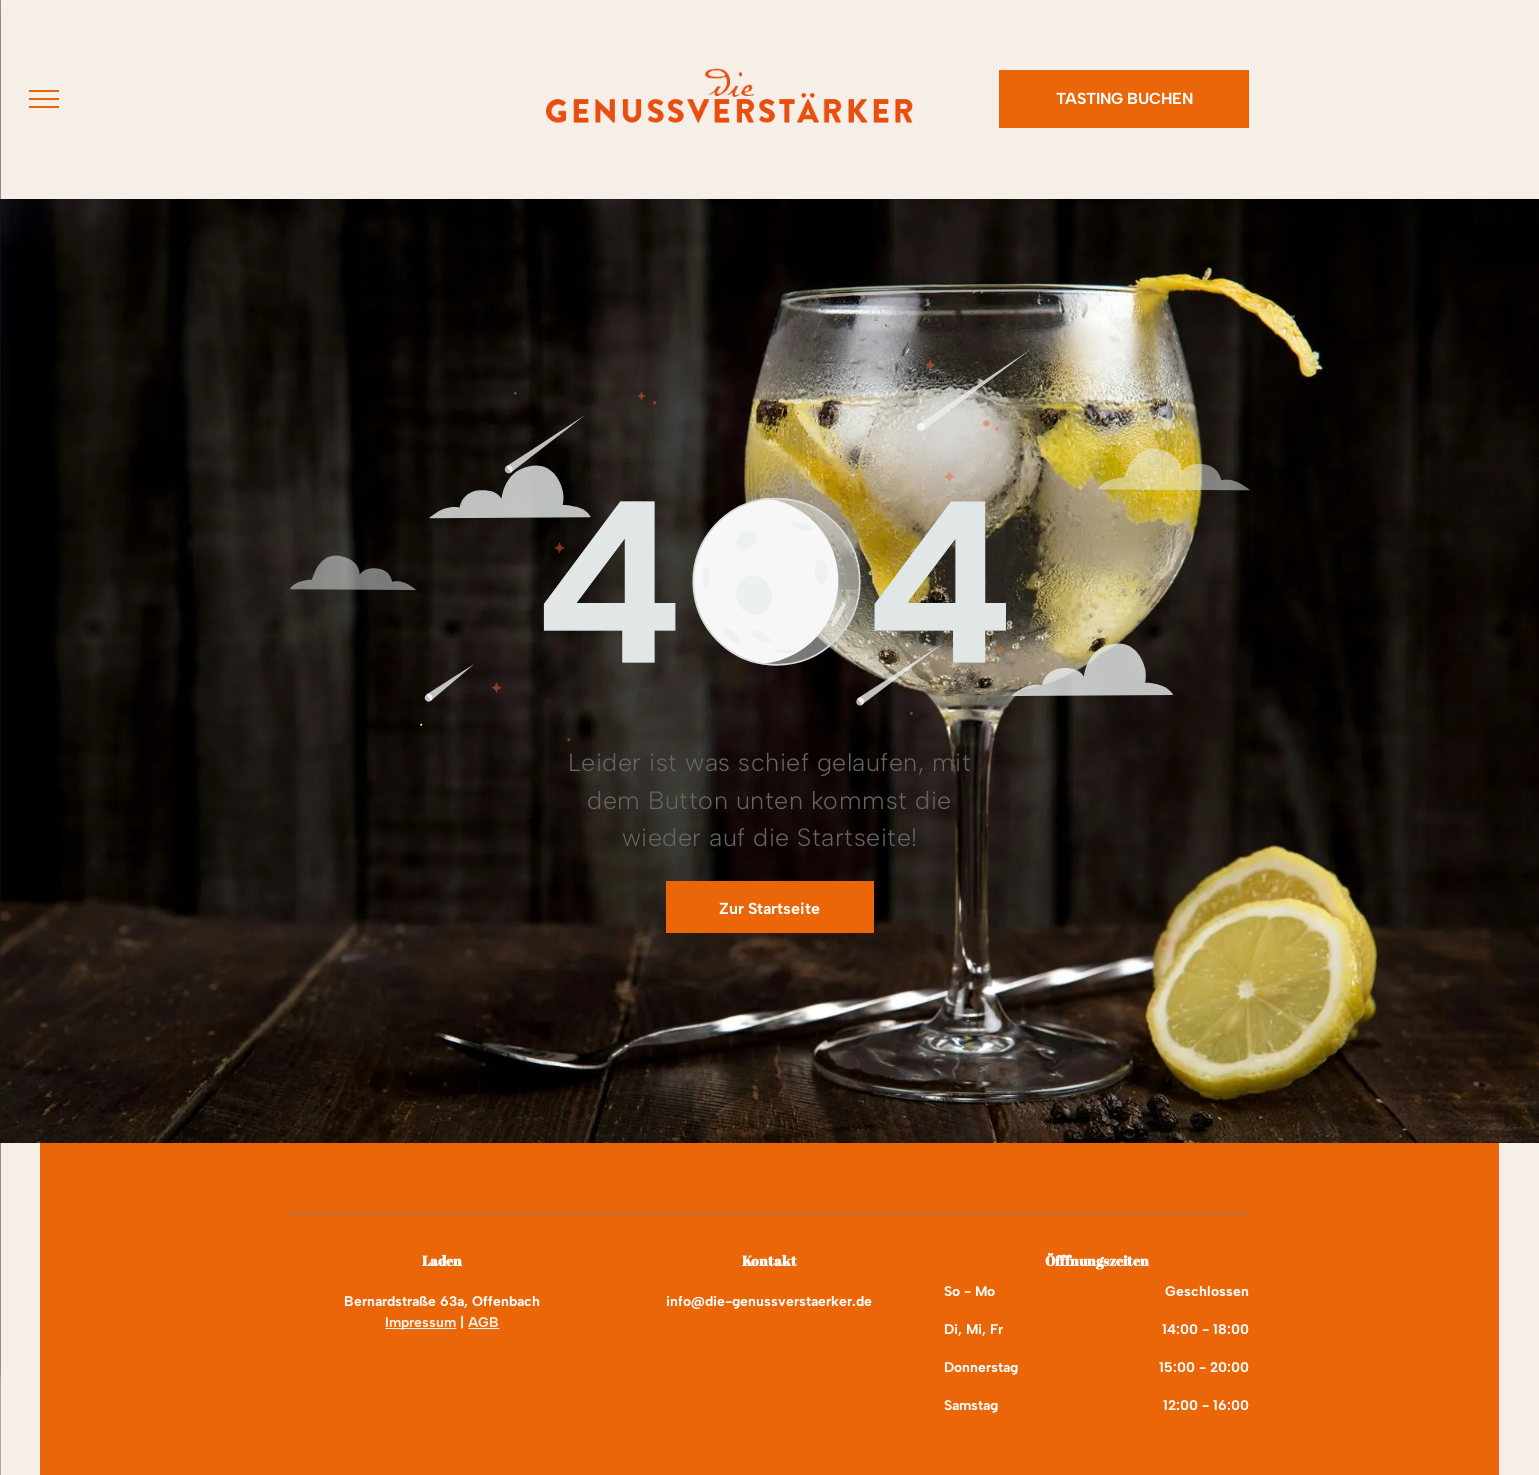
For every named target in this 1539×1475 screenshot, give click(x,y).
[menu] (44, 99)
